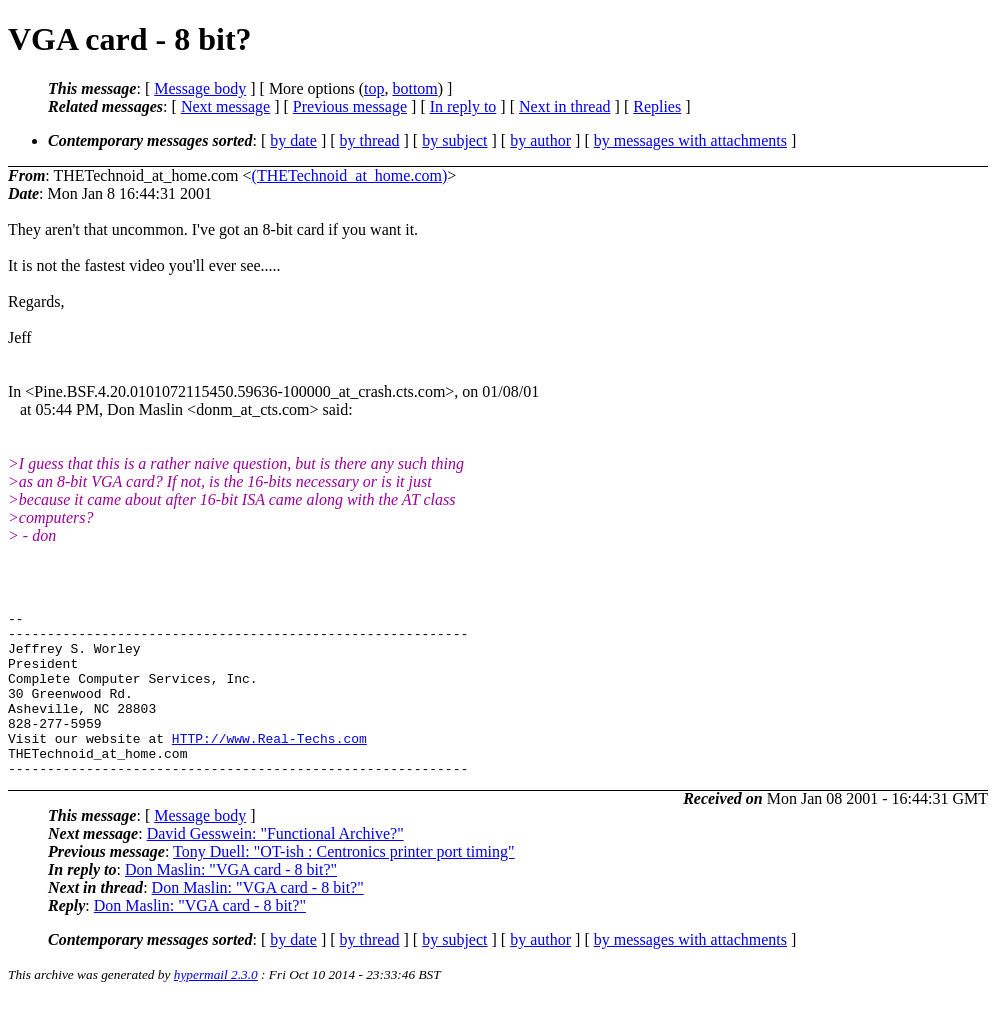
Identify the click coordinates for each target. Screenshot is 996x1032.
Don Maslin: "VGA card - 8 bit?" (231, 902)
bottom (414, 88)
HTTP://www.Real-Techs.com (269, 765)
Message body (200, 88)
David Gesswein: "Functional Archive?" (275, 866)
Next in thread (565, 106)
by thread (370, 140)
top (374, 88)
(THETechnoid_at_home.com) (350, 175)
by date (293, 140)
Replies (657, 106)
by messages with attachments (690, 140)
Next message (225, 106)
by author (540, 140)
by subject (454, 140)
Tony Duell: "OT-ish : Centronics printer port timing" (344, 884)
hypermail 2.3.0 (216, 1007)
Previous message (350, 106)
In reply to (463, 106)
